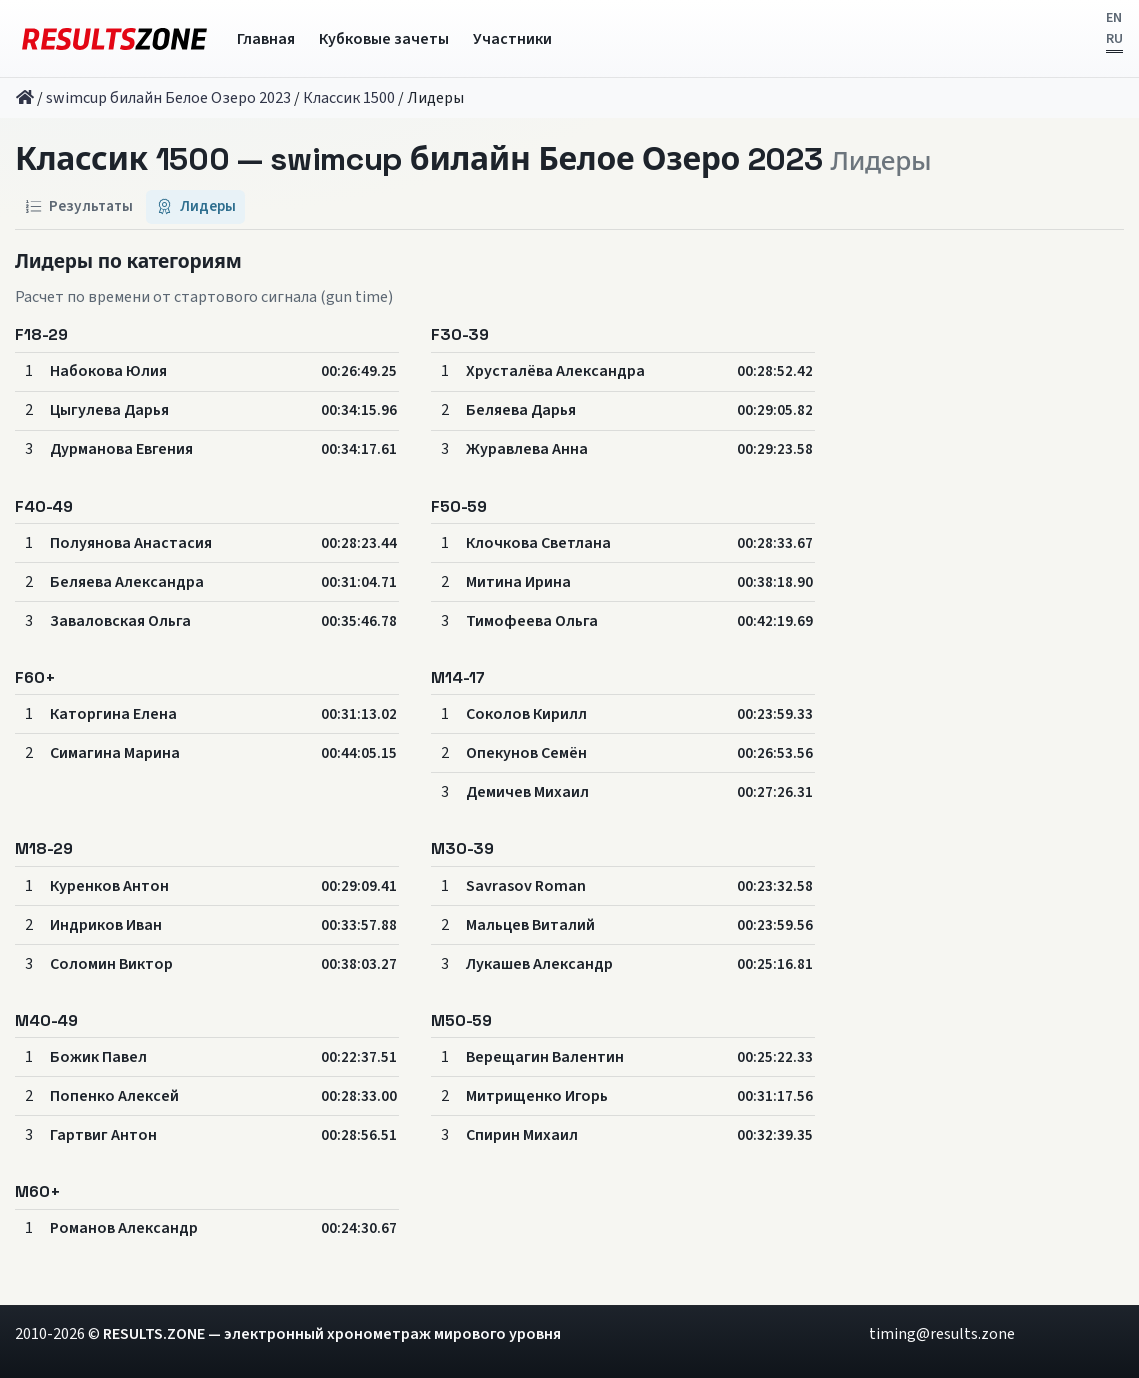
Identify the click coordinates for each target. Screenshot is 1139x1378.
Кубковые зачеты (384, 39)
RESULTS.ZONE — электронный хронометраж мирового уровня (332, 1334)
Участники (512, 39)
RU (1114, 39)
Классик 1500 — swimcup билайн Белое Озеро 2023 (419, 160)
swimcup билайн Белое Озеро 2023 (168, 98)
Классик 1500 (349, 98)
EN (1114, 18)
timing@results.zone (942, 1334)
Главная (266, 39)
